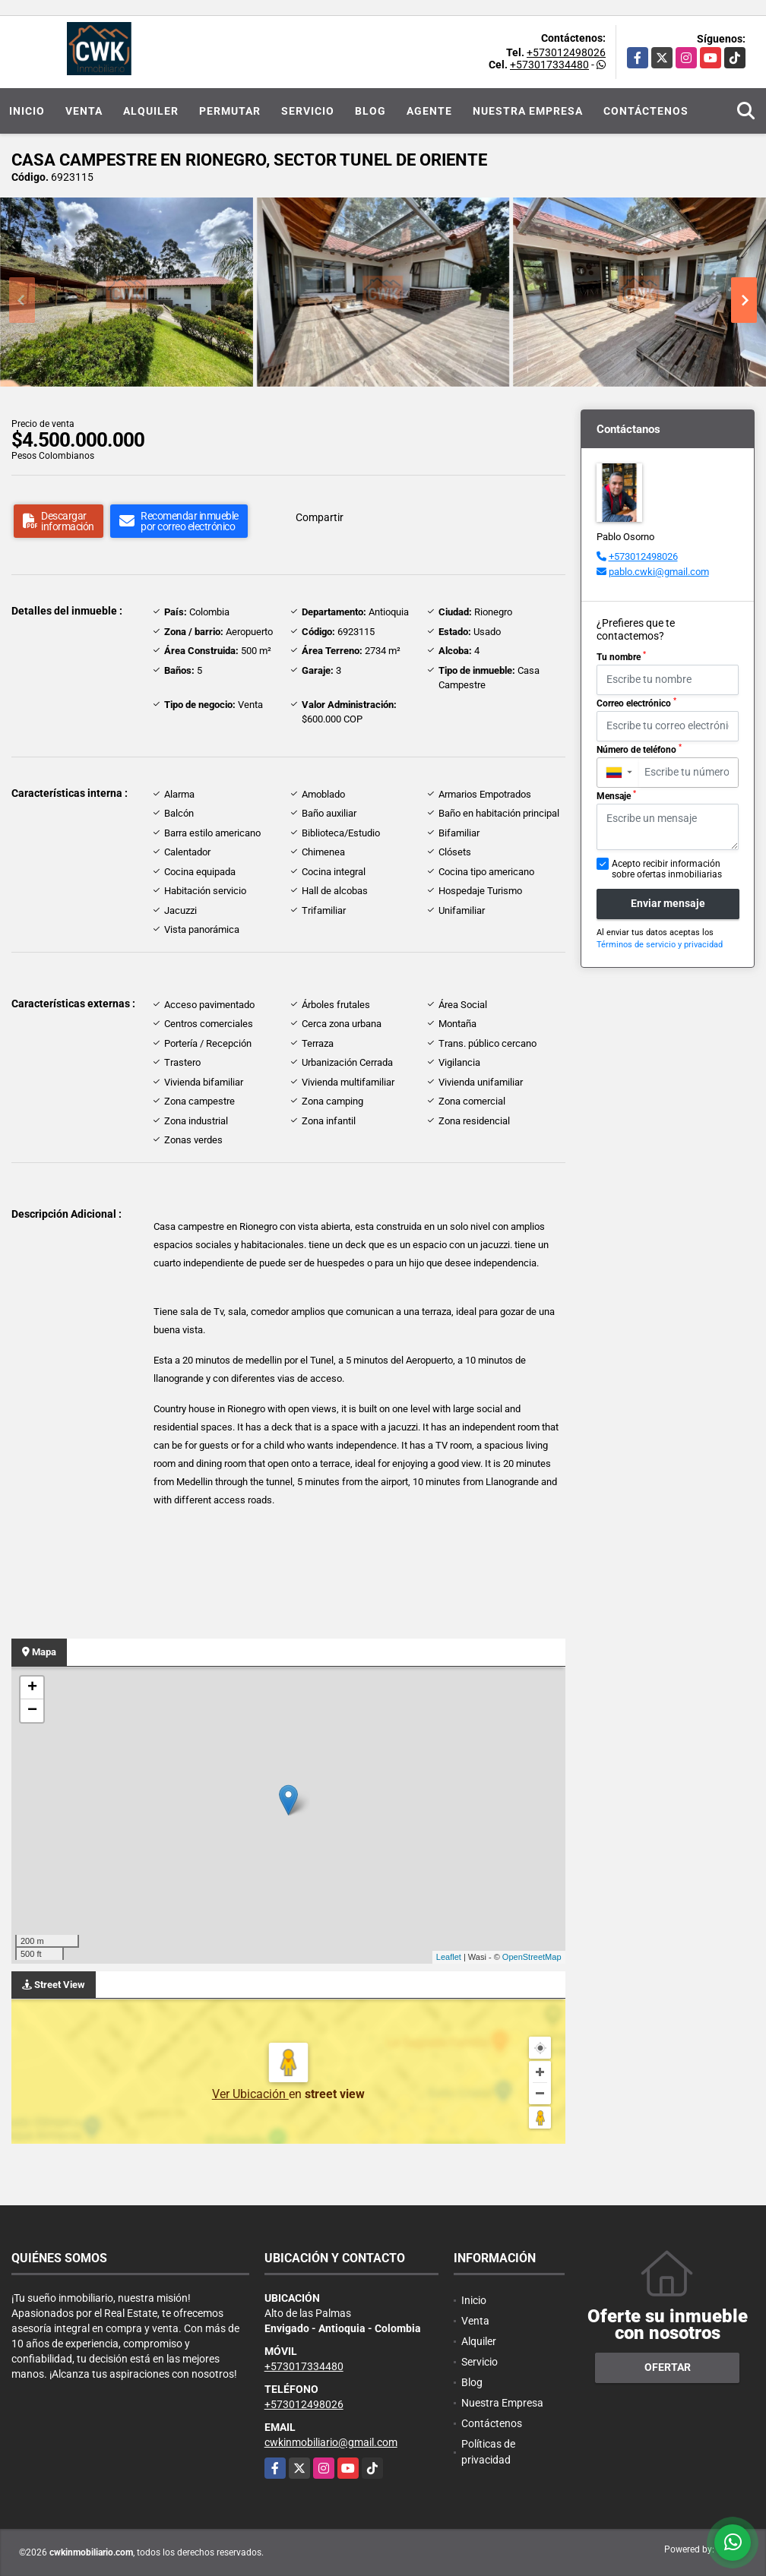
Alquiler (151, 111)
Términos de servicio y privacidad (660, 945)
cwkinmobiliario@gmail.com (330, 2442)
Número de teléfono (639, 749)
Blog (370, 111)
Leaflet (448, 1956)
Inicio (27, 111)
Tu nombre (621, 656)
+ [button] (32, 1688)
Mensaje (616, 795)
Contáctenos (645, 111)
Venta (84, 111)
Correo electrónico (636, 703)
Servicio (307, 111)
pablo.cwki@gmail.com (659, 571)
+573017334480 (549, 64)
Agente (429, 111)
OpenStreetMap (532, 1956)
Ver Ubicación (250, 2094)
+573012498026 (566, 52)
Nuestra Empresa (528, 111)
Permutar (230, 111)
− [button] (32, 1710)
